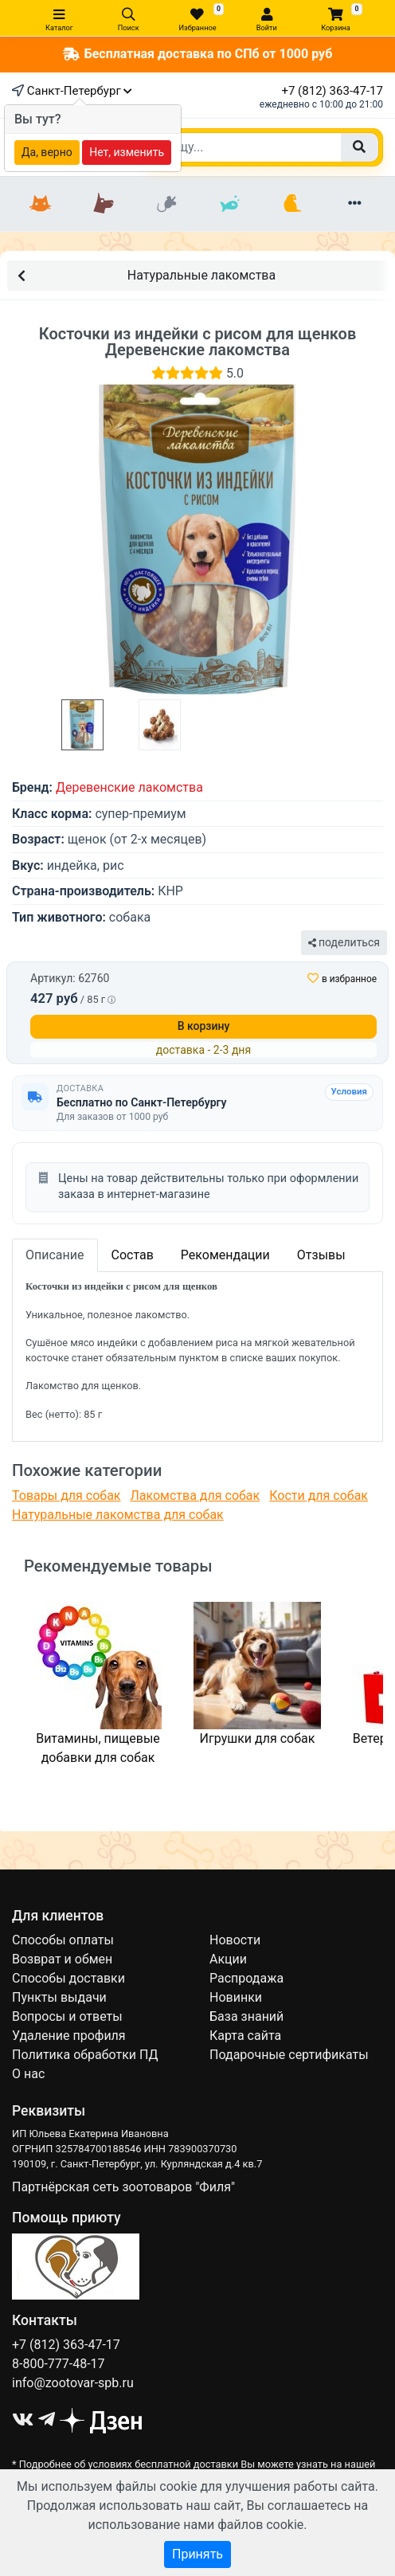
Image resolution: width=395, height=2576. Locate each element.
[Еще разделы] (355, 204)
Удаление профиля (69, 2035)
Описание (54, 1255)
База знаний (246, 2016)
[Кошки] (40, 204)
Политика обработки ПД (85, 2054)
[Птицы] (292, 204)
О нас (28, 2073)
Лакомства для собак (195, 1495)
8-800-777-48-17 (58, 2363)
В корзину (204, 1026)
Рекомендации (225, 1255)
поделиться (344, 942)
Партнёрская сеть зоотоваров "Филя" (123, 2186)
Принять (197, 2554)
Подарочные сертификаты (289, 2054)
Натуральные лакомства (147, 274)
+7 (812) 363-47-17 (332, 91)
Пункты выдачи (59, 1997)
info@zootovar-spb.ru (73, 2382)
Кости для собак (318, 1495)
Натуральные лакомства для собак (118, 1514)
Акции (228, 1959)
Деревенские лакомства (129, 787)
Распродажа (246, 1978)
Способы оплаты (63, 1940)
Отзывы (321, 1255)
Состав (132, 1255)
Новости (234, 1940)
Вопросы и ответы (67, 2016)
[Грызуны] (166, 204)
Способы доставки (68, 1978)
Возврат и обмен (62, 1959)
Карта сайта (245, 2035)
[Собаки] (103, 204)
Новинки (235, 1997)
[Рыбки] (229, 204)
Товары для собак (66, 1495)
